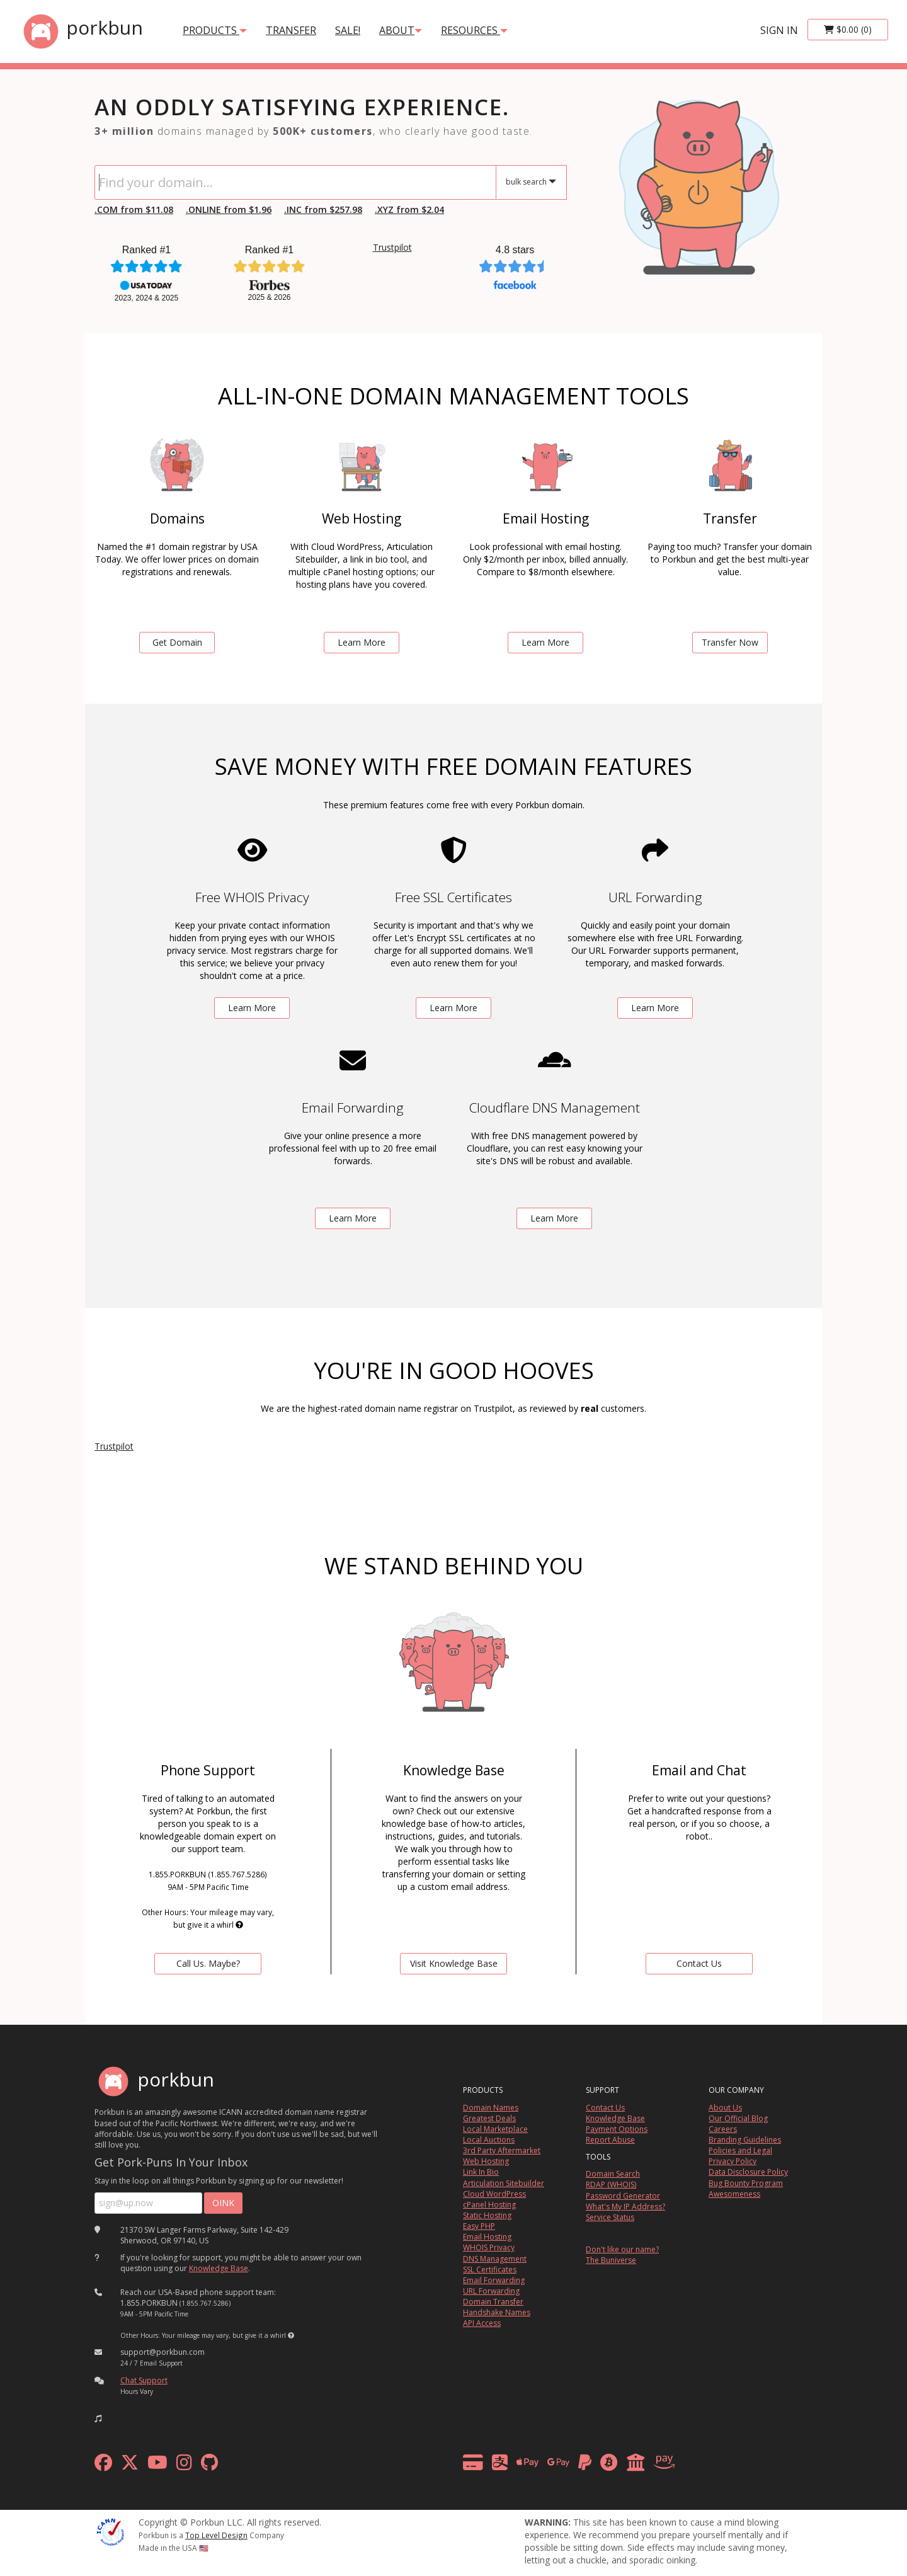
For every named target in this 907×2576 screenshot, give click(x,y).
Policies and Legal (740, 2150)
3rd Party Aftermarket (501, 2150)
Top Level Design (216, 2535)
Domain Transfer (493, 2301)
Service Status (610, 2217)
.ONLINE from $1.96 (228, 209)
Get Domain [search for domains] (177, 642)
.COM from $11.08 (133, 209)
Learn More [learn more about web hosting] (361, 642)
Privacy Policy (732, 2161)
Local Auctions (489, 2139)
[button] (531, 182)
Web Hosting (486, 2161)
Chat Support (144, 2380)
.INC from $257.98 (323, 209)
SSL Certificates (489, 2269)
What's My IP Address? (625, 2206)
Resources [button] (474, 30)
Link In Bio (481, 2172)
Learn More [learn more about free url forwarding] (655, 1008)
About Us (725, 2107)
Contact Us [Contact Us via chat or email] (699, 1963)
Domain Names (490, 2107)
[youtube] (157, 2465)
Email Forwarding (494, 2280)
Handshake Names (496, 2312)
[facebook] (103, 2465)
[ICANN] (110, 2531)
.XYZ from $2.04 (409, 209)
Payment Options (616, 2129)
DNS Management (495, 2258)
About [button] (400, 30)
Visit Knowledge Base (454, 1963)
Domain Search (613, 2173)
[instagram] (184, 2465)
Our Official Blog (738, 2118)
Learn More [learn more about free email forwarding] (353, 1218)
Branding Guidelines (745, 2139)
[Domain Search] (295, 182)
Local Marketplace (495, 2129)
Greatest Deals (489, 2118)
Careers (723, 2129)
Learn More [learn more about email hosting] (545, 642)
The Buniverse (611, 2260)
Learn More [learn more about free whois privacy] (252, 1008)
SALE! (347, 30)
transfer (291, 30)
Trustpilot (392, 247)
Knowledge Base (218, 2268)
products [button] (215, 30)
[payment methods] (572, 2465)
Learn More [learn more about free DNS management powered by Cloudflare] (554, 1218)
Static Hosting (487, 2215)
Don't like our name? (622, 2249)
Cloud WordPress (494, 2194)
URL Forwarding (491, 2291)
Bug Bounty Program (746, 2183)
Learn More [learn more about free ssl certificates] (453, 1008)
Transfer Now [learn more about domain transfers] (730, 642)
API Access (482, 2323)
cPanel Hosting (489, 2204)
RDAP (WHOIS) (611, 2184)
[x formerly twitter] (130, 2465)
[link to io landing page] (699, 182)
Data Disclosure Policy (748, 2172)
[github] (209, 2465)
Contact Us (605, 2107)
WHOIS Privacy (489, 2247)
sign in (779, 30)
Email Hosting (487, 2236)
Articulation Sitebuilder (503, 2183)
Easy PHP (479, 2226)
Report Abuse (610, 2139)
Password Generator (623, 2195)
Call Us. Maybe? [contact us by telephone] (208, 1963)
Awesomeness (734, 2194)
